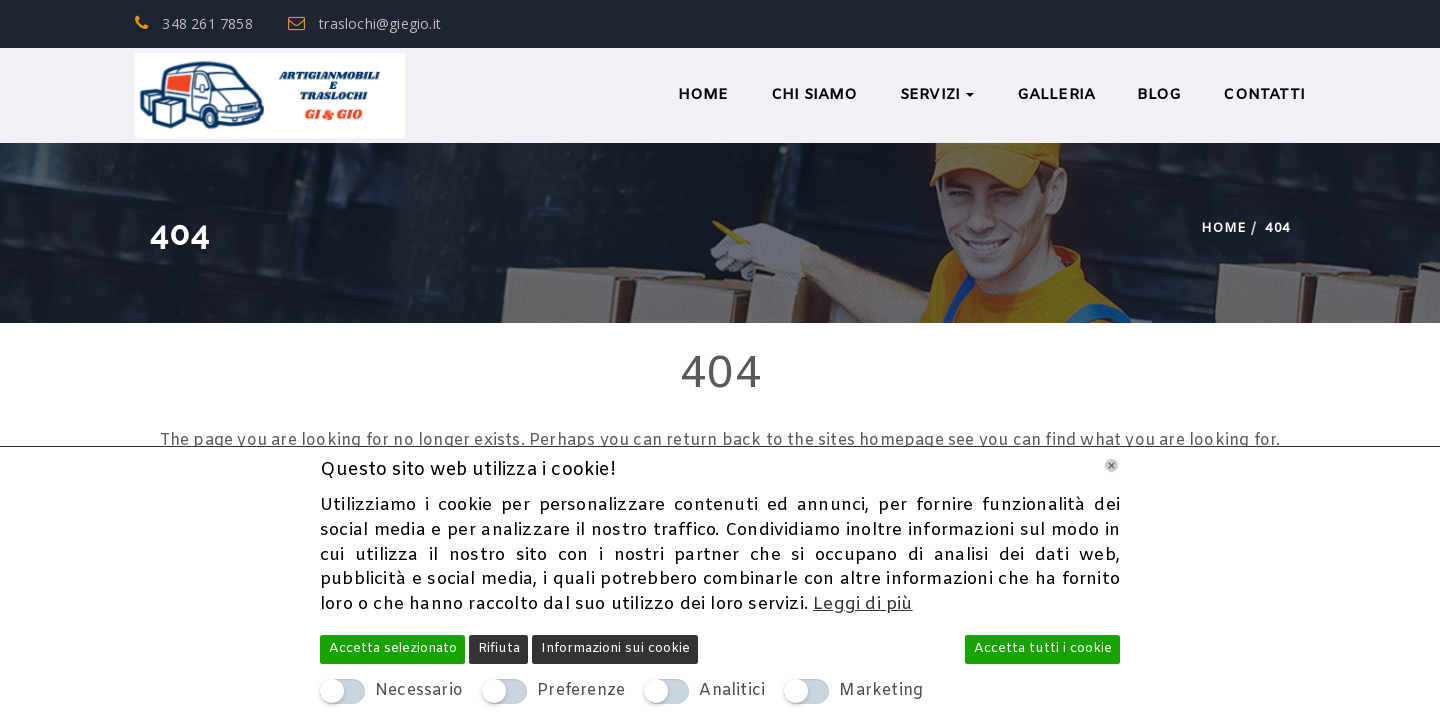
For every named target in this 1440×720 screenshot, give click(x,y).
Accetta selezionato (393, 648)
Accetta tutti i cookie (1043, 648)
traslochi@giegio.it (364, 23)
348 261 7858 (194, 23)
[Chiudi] (1111, 465)
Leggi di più (862, 604)
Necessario (419, 690)
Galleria (1056, 95)
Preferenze (581, 690)
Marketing (881, 690)
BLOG (1159, 95)
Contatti (1264, 95)
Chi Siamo (814, 95)
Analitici (732, 690)
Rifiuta (499, 648)
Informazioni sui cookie (615, 648)
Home (703, 95)
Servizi (937, 95)
